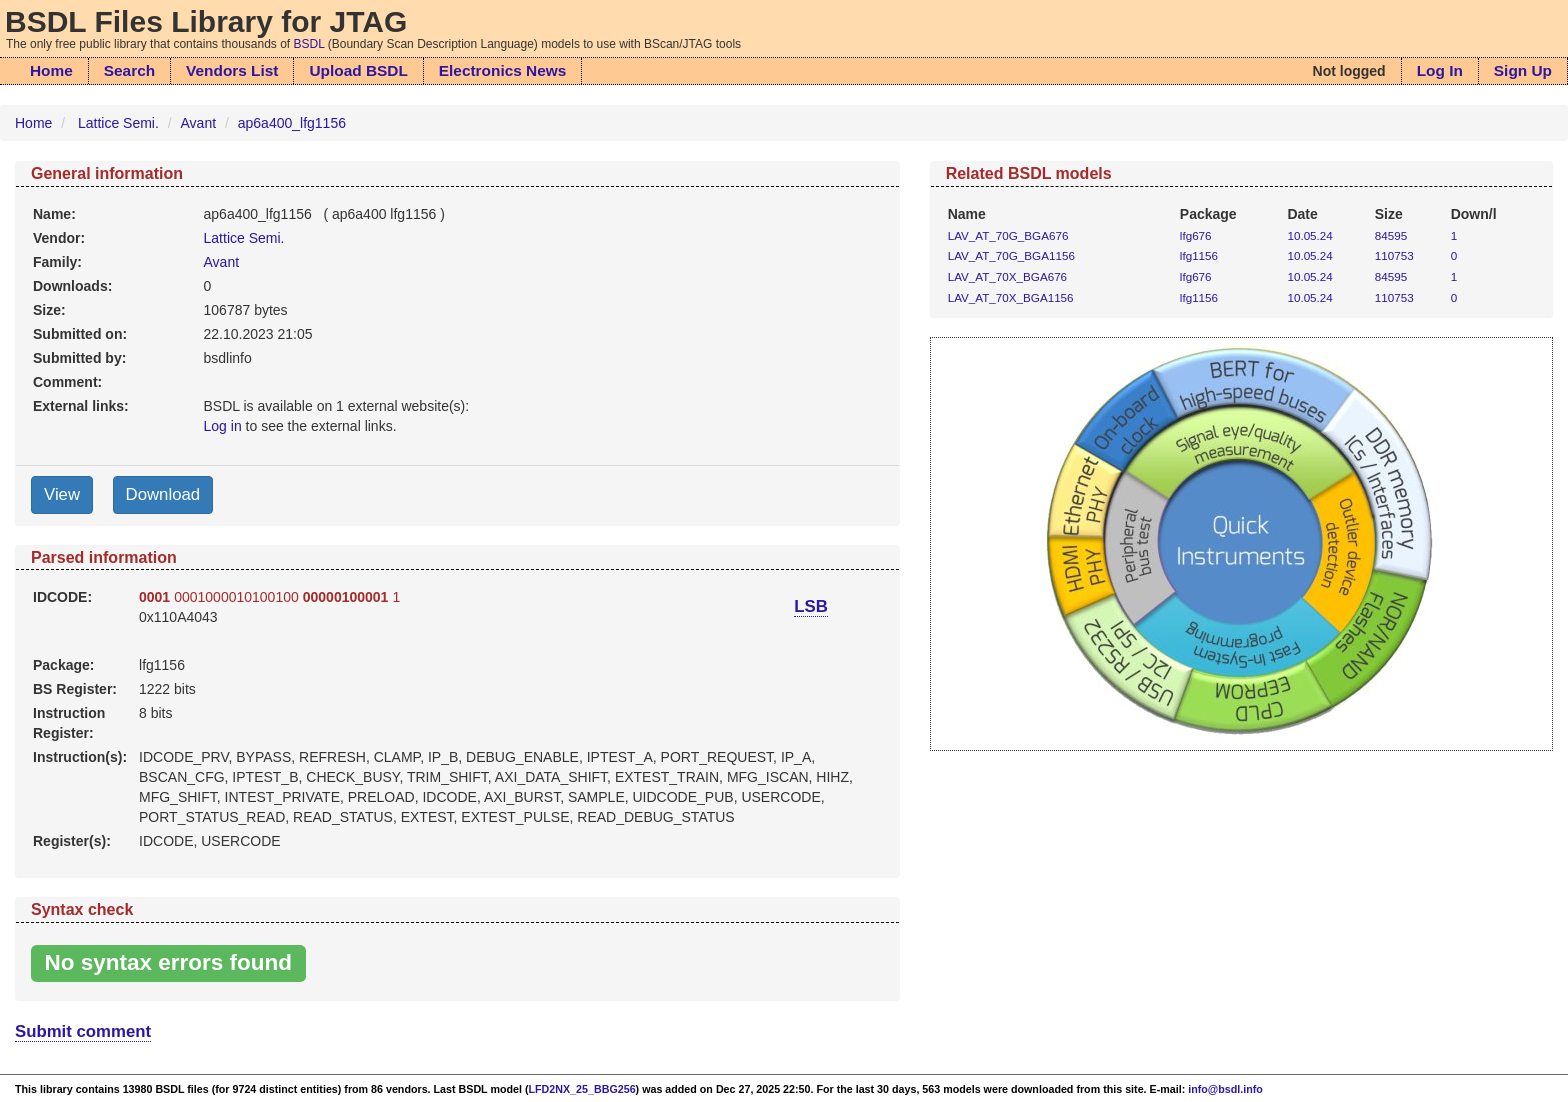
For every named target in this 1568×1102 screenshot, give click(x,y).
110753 (1394, 255)
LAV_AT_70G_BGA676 (1008, 235)
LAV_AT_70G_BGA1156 (1011, 255)
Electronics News (502, 70)
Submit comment (83, 1031)
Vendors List (232, 70)
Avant (199, 123)
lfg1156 (1199, 255)
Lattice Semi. (118, 123)
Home (51, 70)
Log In (1440, 70)
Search (129, 70)
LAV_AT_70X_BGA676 (1007, 276)
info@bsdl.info (1225, 1089)
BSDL (309, 44)
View (62, 494)
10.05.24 (1309, 235)
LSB (811, 606)
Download (163, 494)
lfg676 (1196, 235)
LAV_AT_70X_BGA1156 (1011, 297)
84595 (1391, 235)
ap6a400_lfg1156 (292, 123)
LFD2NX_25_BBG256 (582, 1089)
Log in (223, 426)
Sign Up (1523, 70)
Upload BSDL (358, 70)
